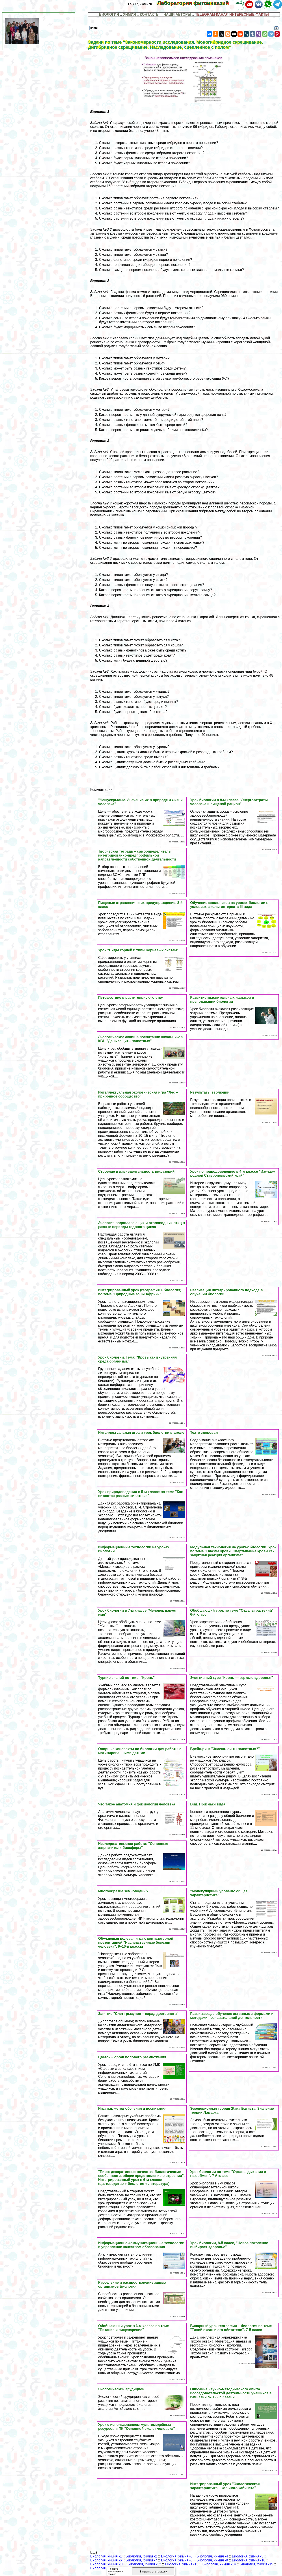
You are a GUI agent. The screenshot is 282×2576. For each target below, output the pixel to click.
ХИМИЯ (129, 14)
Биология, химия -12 (144, 2564)
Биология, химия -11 (107, 2564)
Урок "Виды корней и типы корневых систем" (138, 950)
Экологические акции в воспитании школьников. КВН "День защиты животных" (141, 1039)
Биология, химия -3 (177, 2556)
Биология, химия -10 (248, 2560)
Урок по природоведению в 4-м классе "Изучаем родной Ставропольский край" (232, 1173)
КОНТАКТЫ (150, 14)
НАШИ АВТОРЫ (177, 14)
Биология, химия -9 (212, 2560)
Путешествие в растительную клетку (130, 997)
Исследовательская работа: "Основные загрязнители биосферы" (133, 1846)
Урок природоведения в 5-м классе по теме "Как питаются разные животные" (140, 1494)
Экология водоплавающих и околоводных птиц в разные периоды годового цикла (141, 1225)
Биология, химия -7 (141, 2560)
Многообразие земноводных (123, 1891)
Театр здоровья (204, 1432)
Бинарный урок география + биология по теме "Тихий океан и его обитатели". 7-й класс (231, 2328)
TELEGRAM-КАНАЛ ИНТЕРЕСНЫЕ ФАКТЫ (232, 14)
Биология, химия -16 (107, 2568)
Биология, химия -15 (256, 2564)
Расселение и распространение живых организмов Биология (132, 2284)
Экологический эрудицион (121, 2389)
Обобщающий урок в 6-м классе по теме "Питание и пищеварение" (133, 2328)
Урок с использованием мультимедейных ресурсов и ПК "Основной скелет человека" (136, 2426)
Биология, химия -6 (106, 2560)
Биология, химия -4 (212, 2556)
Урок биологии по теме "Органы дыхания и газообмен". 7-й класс (228, 2174)
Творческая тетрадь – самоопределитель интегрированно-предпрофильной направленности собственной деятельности (137, 855)
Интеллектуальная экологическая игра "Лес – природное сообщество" (138, 1094)
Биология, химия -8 (177, 2560)
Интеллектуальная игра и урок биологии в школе (141, 1432)
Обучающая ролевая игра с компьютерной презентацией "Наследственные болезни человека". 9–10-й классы (135, 1942)
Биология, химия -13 (182, 2564)
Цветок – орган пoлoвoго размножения (132, 2057)
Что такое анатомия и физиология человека (136, 1804)
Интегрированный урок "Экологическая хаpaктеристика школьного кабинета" (225, 2486)
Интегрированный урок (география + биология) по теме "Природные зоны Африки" (139, 1292)
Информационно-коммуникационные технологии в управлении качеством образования (141, 2245)
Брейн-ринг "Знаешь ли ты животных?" (225, 1749)
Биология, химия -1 (106, 2556)
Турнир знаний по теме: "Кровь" (126, 1678)
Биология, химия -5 (247, 2556)
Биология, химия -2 (141, 2556)
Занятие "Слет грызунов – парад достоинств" (138, 2014)
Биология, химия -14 (219, 2564)
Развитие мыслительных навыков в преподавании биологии (222, 999)
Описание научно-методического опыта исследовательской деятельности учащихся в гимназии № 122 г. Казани (230, 2393)
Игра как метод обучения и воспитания (132, 2108)
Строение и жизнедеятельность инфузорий (136, 1171)
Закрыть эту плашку (153, 2571)
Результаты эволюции (209, 1092)
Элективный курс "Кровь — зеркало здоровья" (231, 1678)
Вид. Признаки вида (207, 1804)
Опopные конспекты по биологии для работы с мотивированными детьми (139, 1751)
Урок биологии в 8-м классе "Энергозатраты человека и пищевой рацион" (229, 802)
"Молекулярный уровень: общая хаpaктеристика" (218, 1893)
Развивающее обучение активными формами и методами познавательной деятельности (231, 2016)
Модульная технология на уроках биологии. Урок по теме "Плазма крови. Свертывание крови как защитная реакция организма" (233, 1551)
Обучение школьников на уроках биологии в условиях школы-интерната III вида (229, 905)
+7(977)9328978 (140, 4)
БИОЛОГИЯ (109, 14)
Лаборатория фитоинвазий (196, 3)
